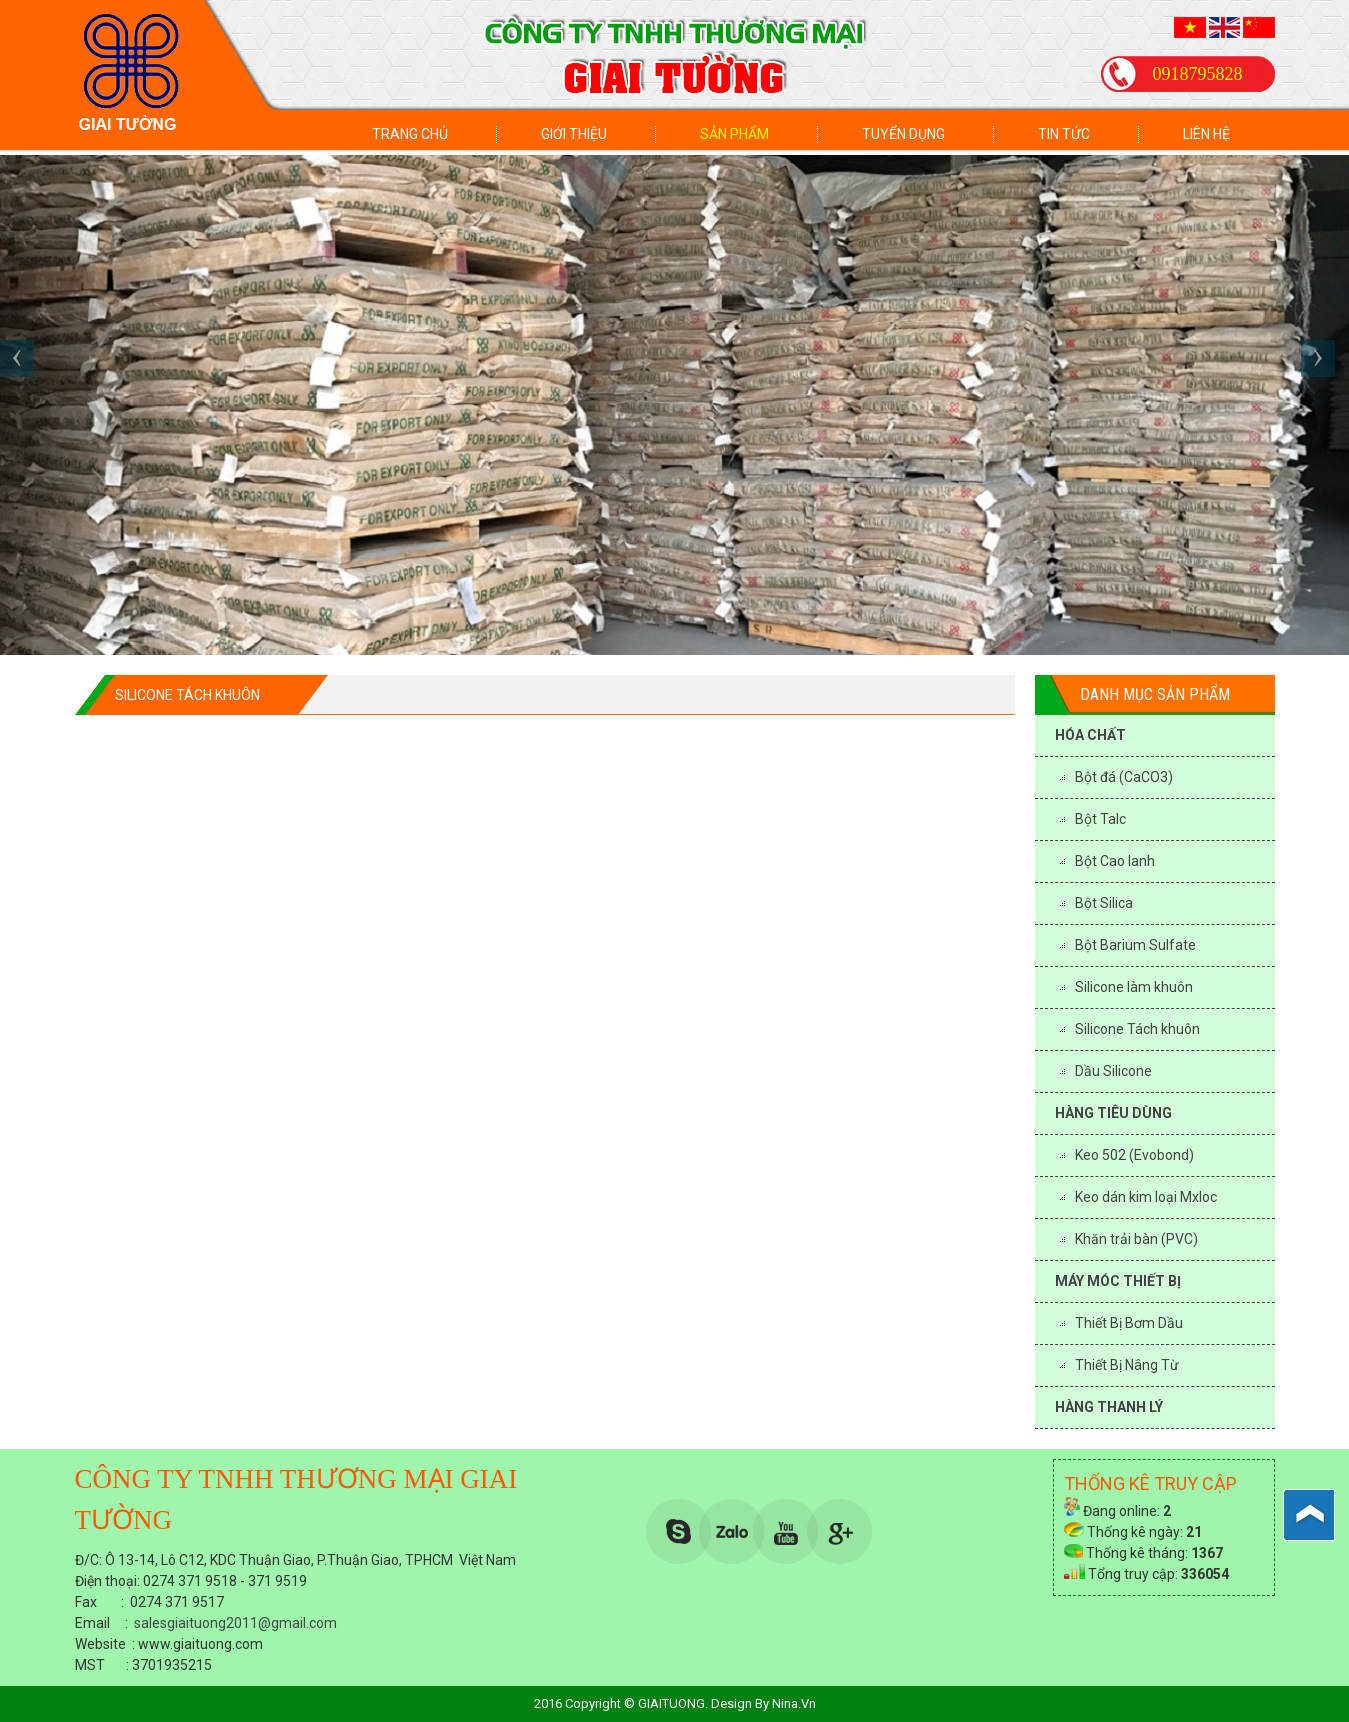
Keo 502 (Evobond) (1134, 1155)
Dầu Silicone (1113, 1071)
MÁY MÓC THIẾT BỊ (1118, 1281)
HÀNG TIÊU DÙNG (1113, 1113)
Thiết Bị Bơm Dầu (1129, 1323)
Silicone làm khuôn (1134, 987)
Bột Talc (1100, 819)
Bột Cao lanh (1115, 861)
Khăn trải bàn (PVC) (1136, 1239)
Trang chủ (410, 134)
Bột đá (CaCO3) (1124, 777)
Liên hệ (1206, 134)
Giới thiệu (574, 134)
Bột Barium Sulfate (1135, 945)
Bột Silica (1104, 903)
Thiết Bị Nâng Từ (1127, 1365)
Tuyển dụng (903, 134)
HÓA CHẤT (1090, 735)
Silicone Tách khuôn (1137, 1029)
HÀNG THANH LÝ (1109, 1407)
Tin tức (1064, 134)
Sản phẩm (734, 134)
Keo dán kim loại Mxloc (1146, 1197)
